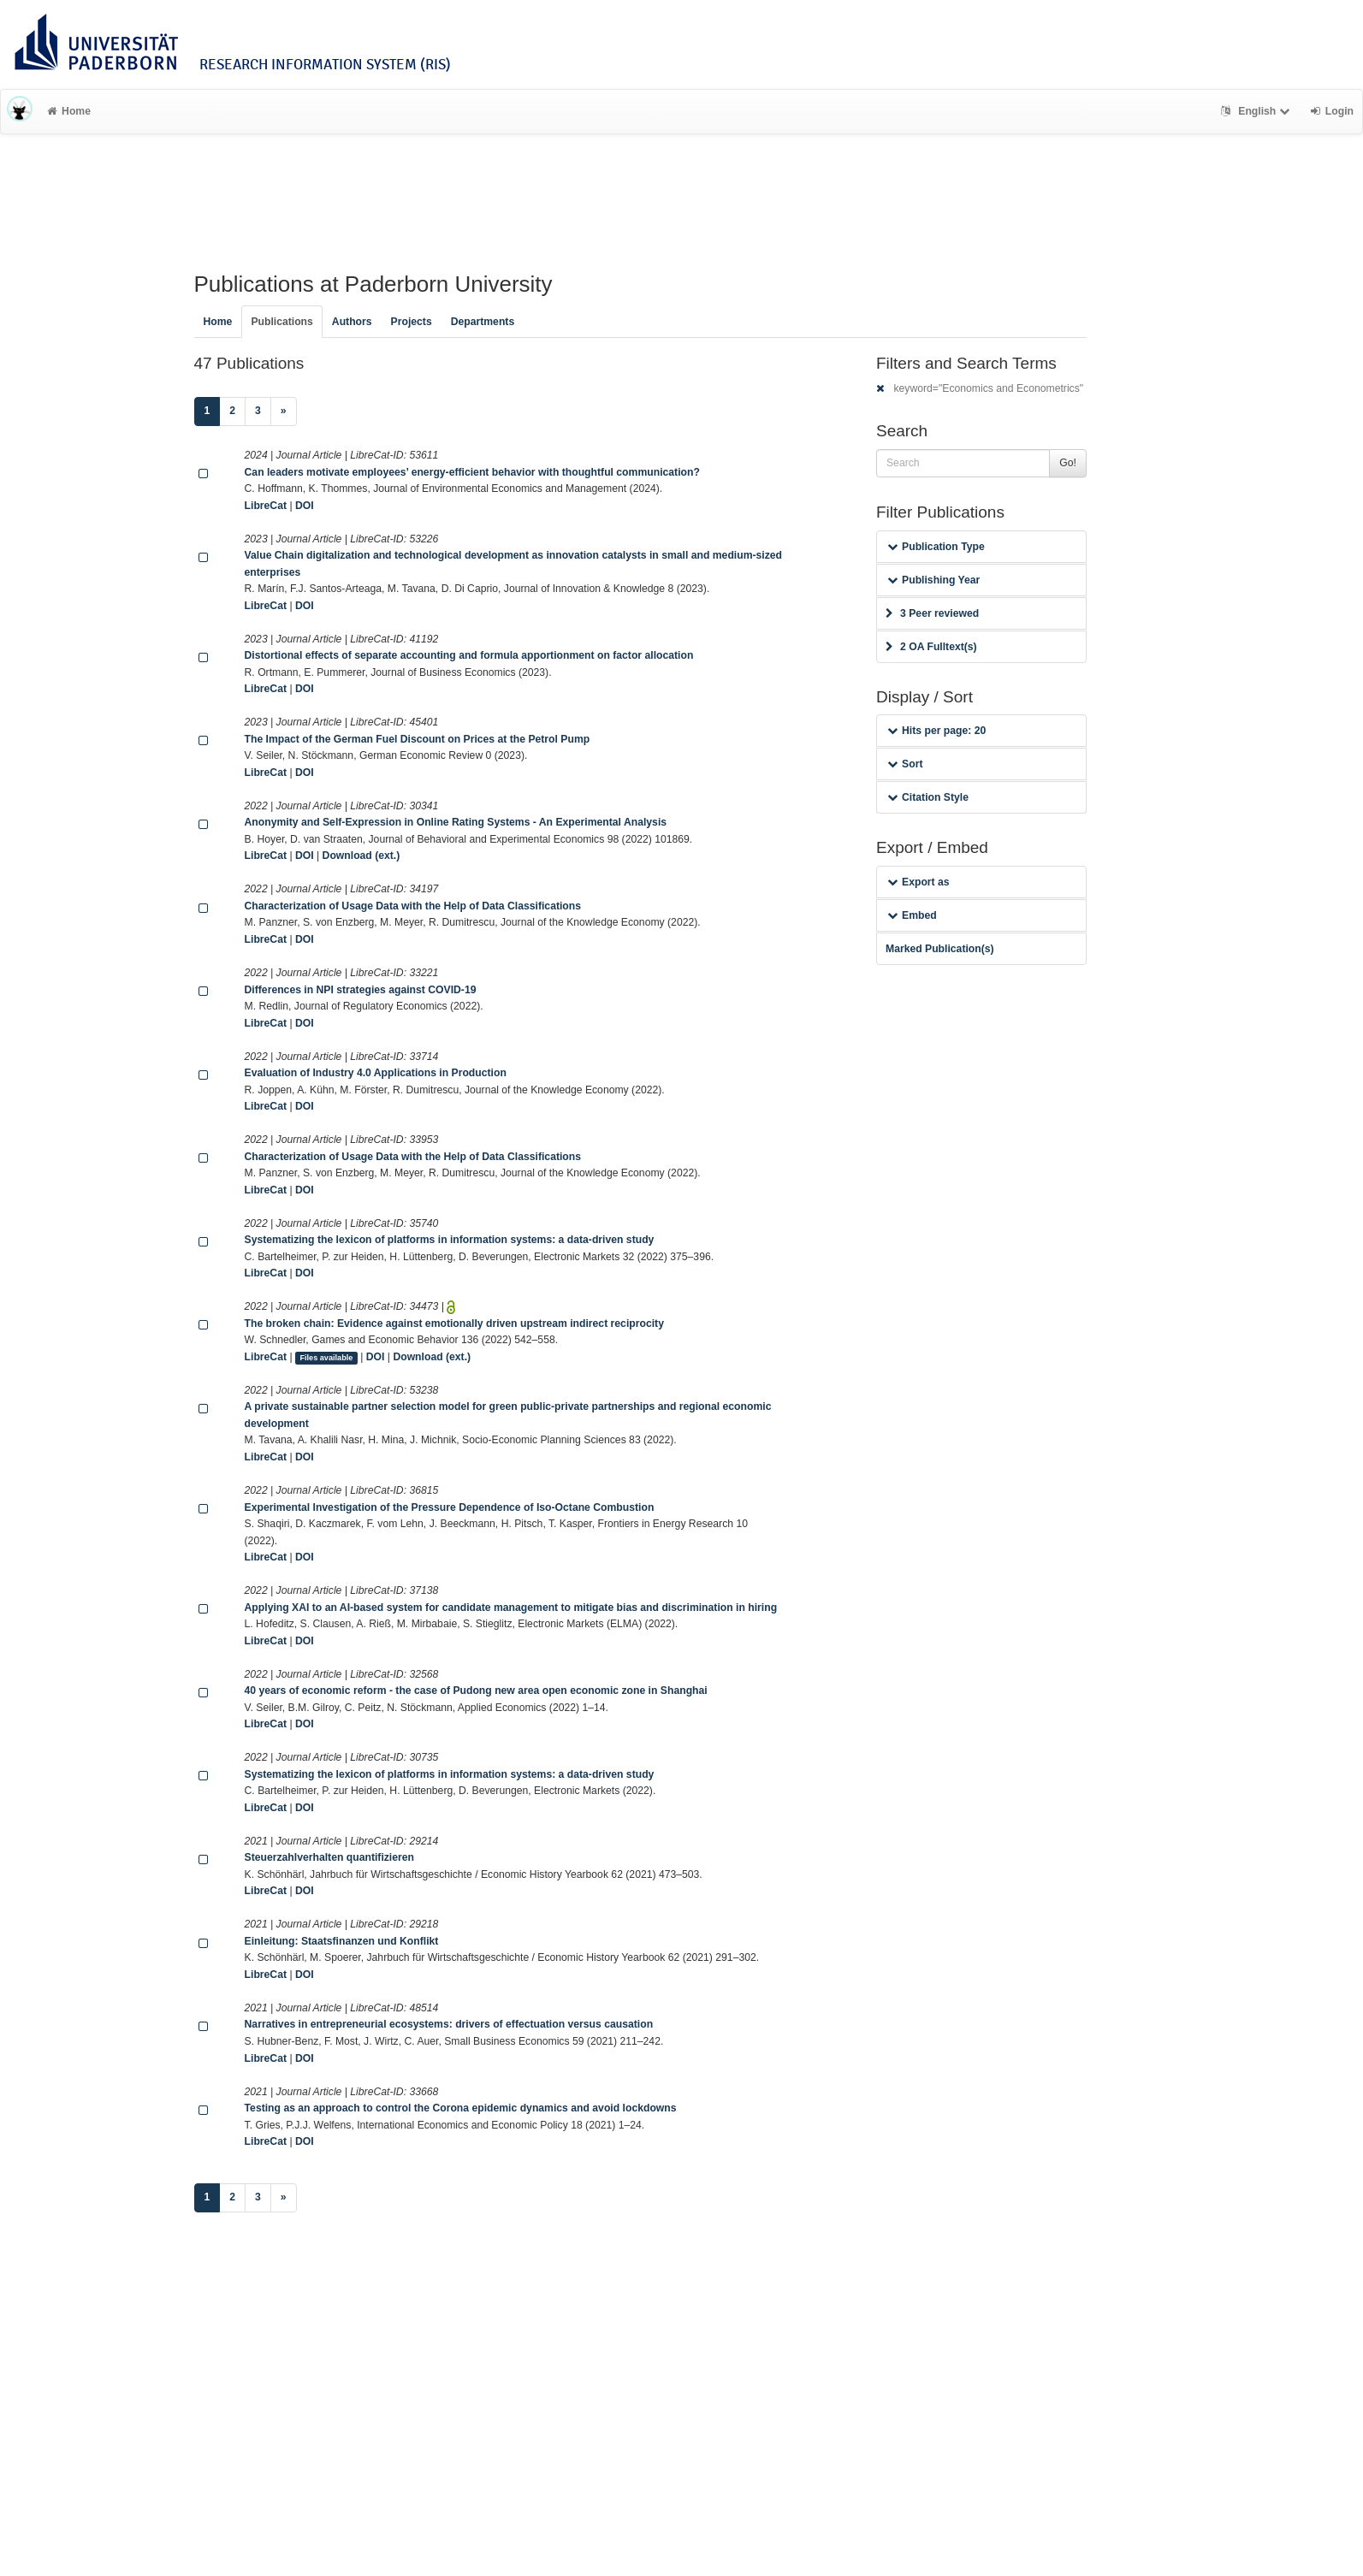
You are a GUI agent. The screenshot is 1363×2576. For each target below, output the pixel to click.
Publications (281, 322)
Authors (352, 322)
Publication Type (936, 547)
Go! (1067, 463)
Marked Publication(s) (940, 949)
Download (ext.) (361, 856)
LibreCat (266, 506)
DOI (304, 506)
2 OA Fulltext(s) (931, 647)
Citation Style (928, 797)
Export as (918, 882)
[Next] (283, 411)
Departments (483, 322)
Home (69, 111)
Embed (912, 915)
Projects (411, 322)
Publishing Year (933, 580)
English (1257, 111)
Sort (904, 764)
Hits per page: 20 (936, 731)
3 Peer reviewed (932, 613)
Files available (326, 1357)
